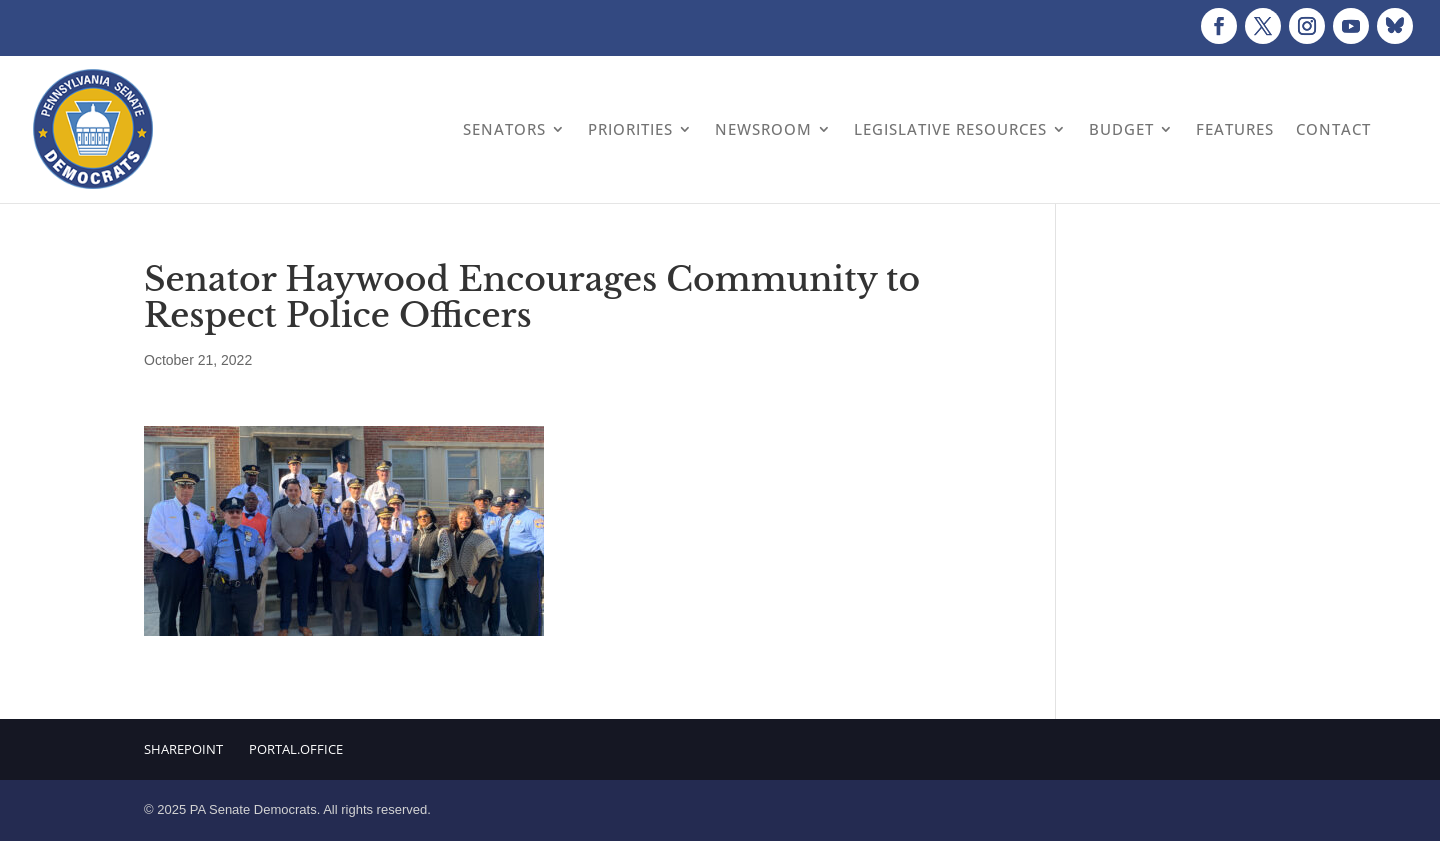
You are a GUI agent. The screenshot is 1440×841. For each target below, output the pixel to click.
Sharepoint (183, 749)
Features (1235, 129)
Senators (504, 129)
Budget (1121, 129)
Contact (1333, 129)
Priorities (630, 129)
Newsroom (763, 129)
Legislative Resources (950, 129)
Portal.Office (296, 749)
